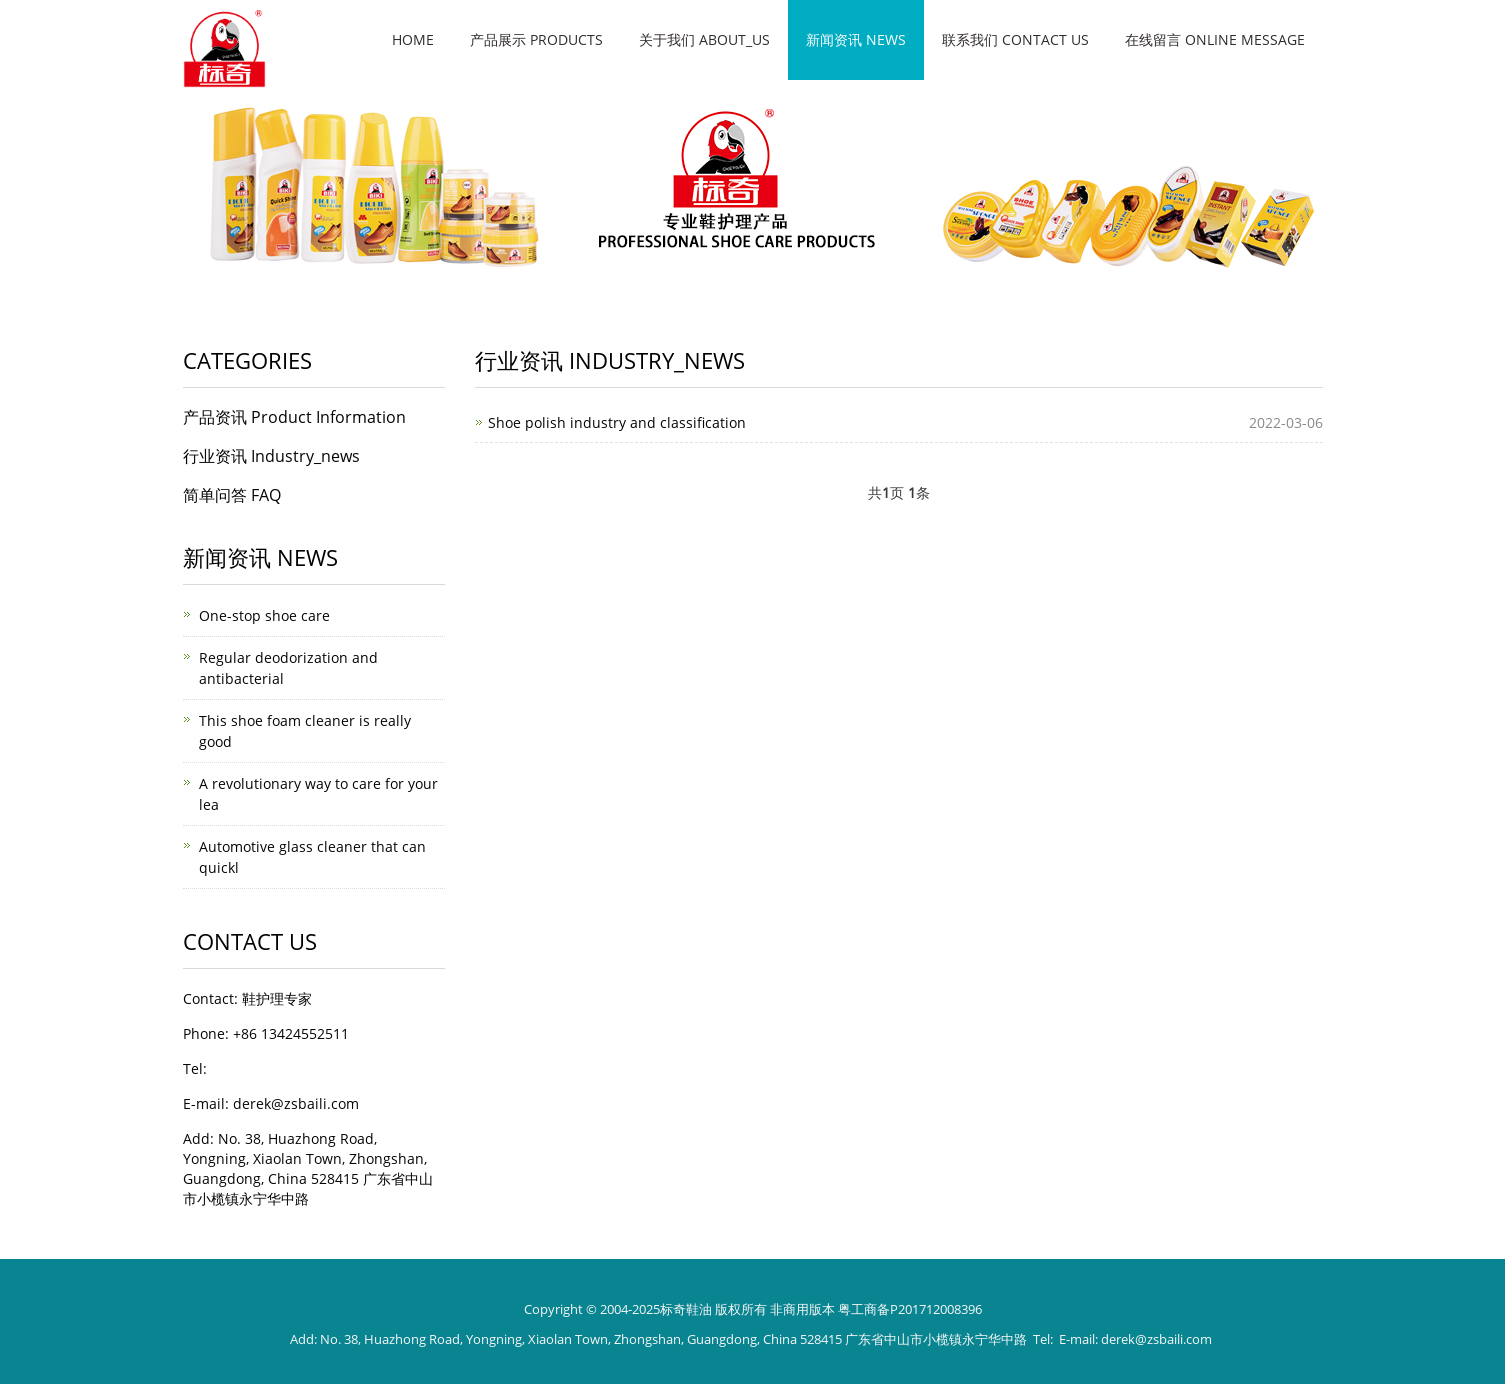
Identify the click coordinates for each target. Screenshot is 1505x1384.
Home (413, 39)
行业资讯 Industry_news (271, 456)
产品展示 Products (536, 39)
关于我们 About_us (704, 39)
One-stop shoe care (264, 615)
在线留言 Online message (1215, 39)
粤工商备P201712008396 (910, 1309)
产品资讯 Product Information (294, 417)
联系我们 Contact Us (1015, 39)
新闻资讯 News (856, 39)
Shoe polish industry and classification (617, 422)
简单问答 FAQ (232, 495)
